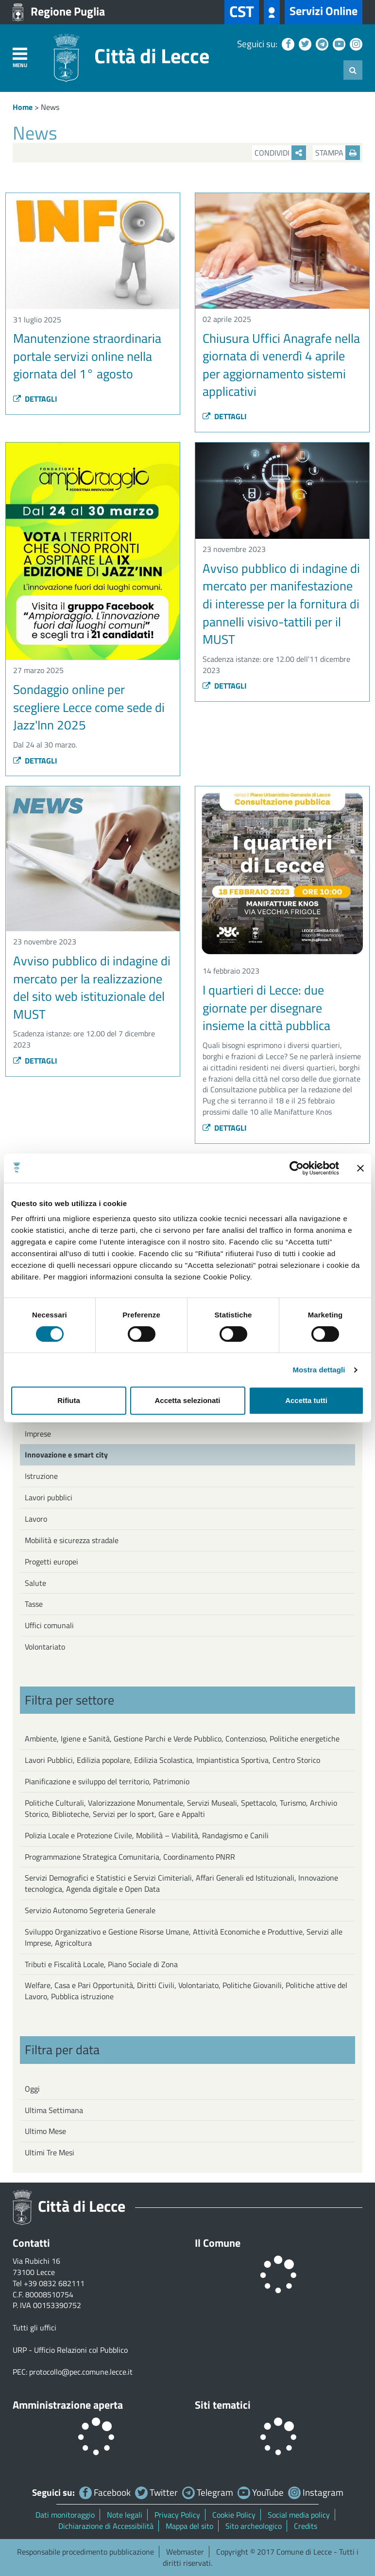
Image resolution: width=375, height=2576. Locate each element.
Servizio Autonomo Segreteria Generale (90, 1910)
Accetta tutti (306, 1400)
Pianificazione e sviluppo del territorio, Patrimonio (107, 1781)
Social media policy (299, 2515)
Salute (35, 1583)
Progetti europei (51, 1561)
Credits (305, 2526)
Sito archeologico (253, 2526)
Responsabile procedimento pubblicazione (85, 2552)
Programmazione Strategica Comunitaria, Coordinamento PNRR (130, 1857)
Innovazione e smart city (66, 1454)
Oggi (32, 2089)
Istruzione (41, 1476)
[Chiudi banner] (360, 1168)
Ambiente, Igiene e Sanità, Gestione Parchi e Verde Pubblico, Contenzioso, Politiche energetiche (182, 1738)
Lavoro (36, 1519)
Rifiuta (68, 1400)
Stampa (337, 152)
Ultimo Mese (45, 2131)
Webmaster (185, 2552)
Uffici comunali (49, 1625)
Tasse (34, 1604)
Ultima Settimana (54, 2110)
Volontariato (45, 1646)
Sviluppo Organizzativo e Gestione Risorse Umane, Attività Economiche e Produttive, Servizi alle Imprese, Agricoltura (183, 1937)
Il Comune (217, 2243)
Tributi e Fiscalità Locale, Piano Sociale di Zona (101, 1964)
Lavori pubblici (48, 1497)
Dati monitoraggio (65, 2515)
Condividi (280, 153)
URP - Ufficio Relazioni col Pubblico (70, 2350)
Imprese (38, 1433)
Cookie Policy (234, 2515)
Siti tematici (223, 2405)
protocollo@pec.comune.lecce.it (81, 2372)
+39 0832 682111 (54, 2283)
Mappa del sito (189, 2526)
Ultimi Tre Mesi (49, 2152)
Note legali (124, 2515)
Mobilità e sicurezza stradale (72, 1540)
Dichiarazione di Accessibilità (105, 2526)
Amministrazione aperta (68, 2405)
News (50, 107)
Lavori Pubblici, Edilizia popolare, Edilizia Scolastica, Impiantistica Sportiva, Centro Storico (172, 1760)
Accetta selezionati (187, 1400)
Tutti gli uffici (34, 2327)
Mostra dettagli (318, 1370)
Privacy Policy (177, 2515)
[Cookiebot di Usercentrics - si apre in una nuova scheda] (296, 1168)
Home (23, 107)
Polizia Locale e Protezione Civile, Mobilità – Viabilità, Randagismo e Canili (147, 1835)
